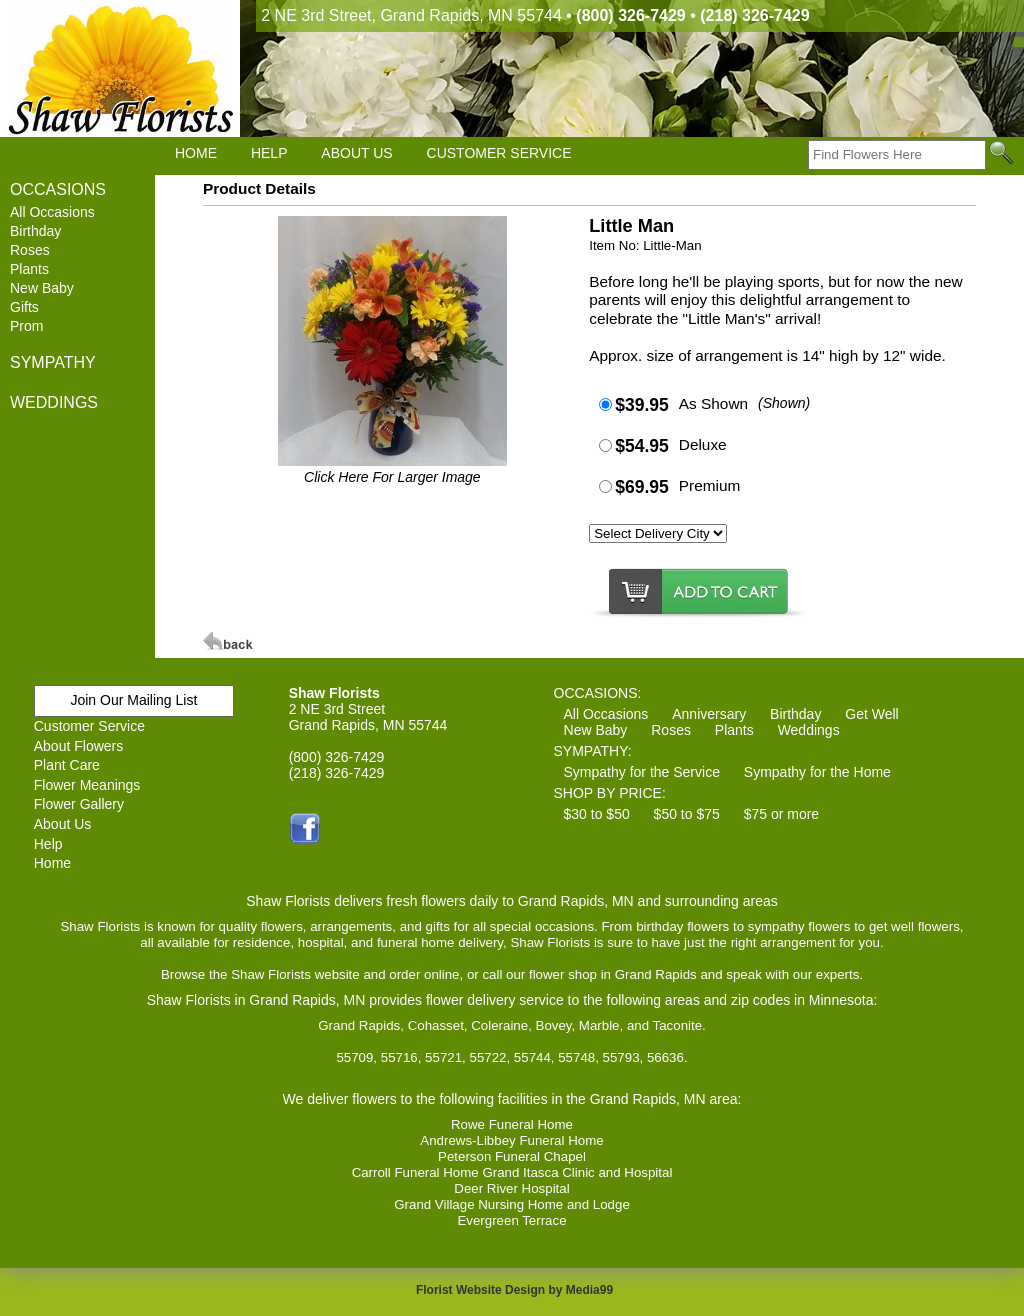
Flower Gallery (79, 804)
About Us (63, 824)
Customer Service (89, 726)
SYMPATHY (53, 362)
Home (52, 863)
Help (48, 844)
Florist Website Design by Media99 (514, 1290)
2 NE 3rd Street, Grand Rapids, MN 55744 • (535, 15)
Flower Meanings (87, 785)
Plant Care (67, 765)
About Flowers (78, 746)
